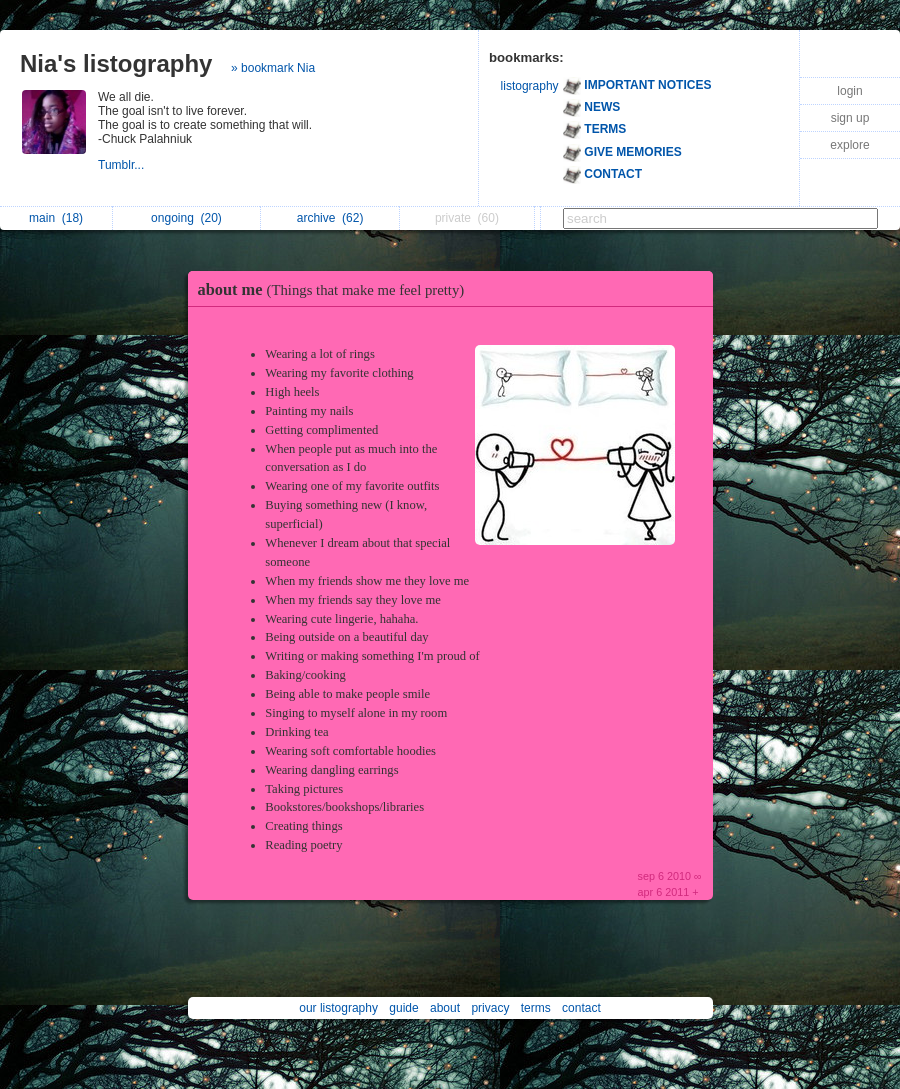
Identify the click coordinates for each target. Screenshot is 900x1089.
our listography (338, 1008)
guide (403, 1008)
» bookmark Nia (273, 68)
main (56, 218)
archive (330, 218)
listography (530, 86)
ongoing (186, 218)
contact (581, 1008)
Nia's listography (116, 63)
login (849, 91)
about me (336, 289)
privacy (490, 1008)
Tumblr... (123, 165)
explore (849, 145)
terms (536, 1008)
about (445, 1008)
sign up (850, 118)
